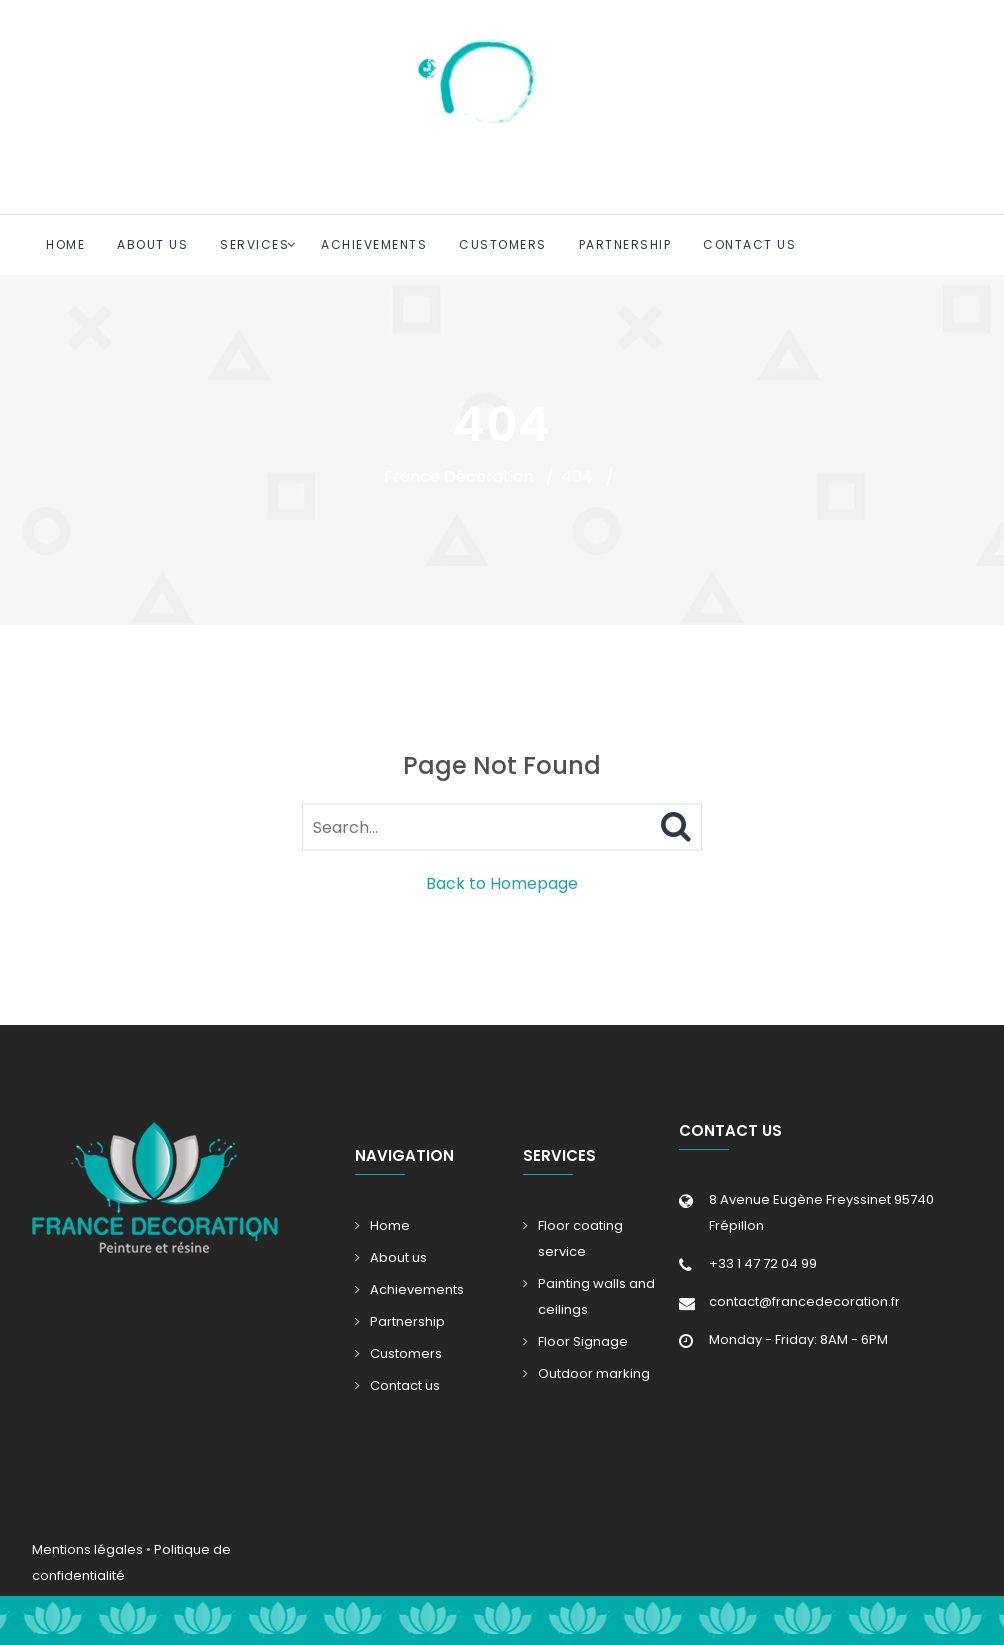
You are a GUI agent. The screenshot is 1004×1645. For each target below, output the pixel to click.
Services (254, 244)
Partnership (625, 244)
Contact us (749, 244)
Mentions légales (87, 1549)
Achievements (374, 244)
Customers (503, 244)
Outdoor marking (594, 1373)
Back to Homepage (502, 883)
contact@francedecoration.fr (804, 1301)
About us (152, 244)
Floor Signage (583, 1341)
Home (65, 244)
